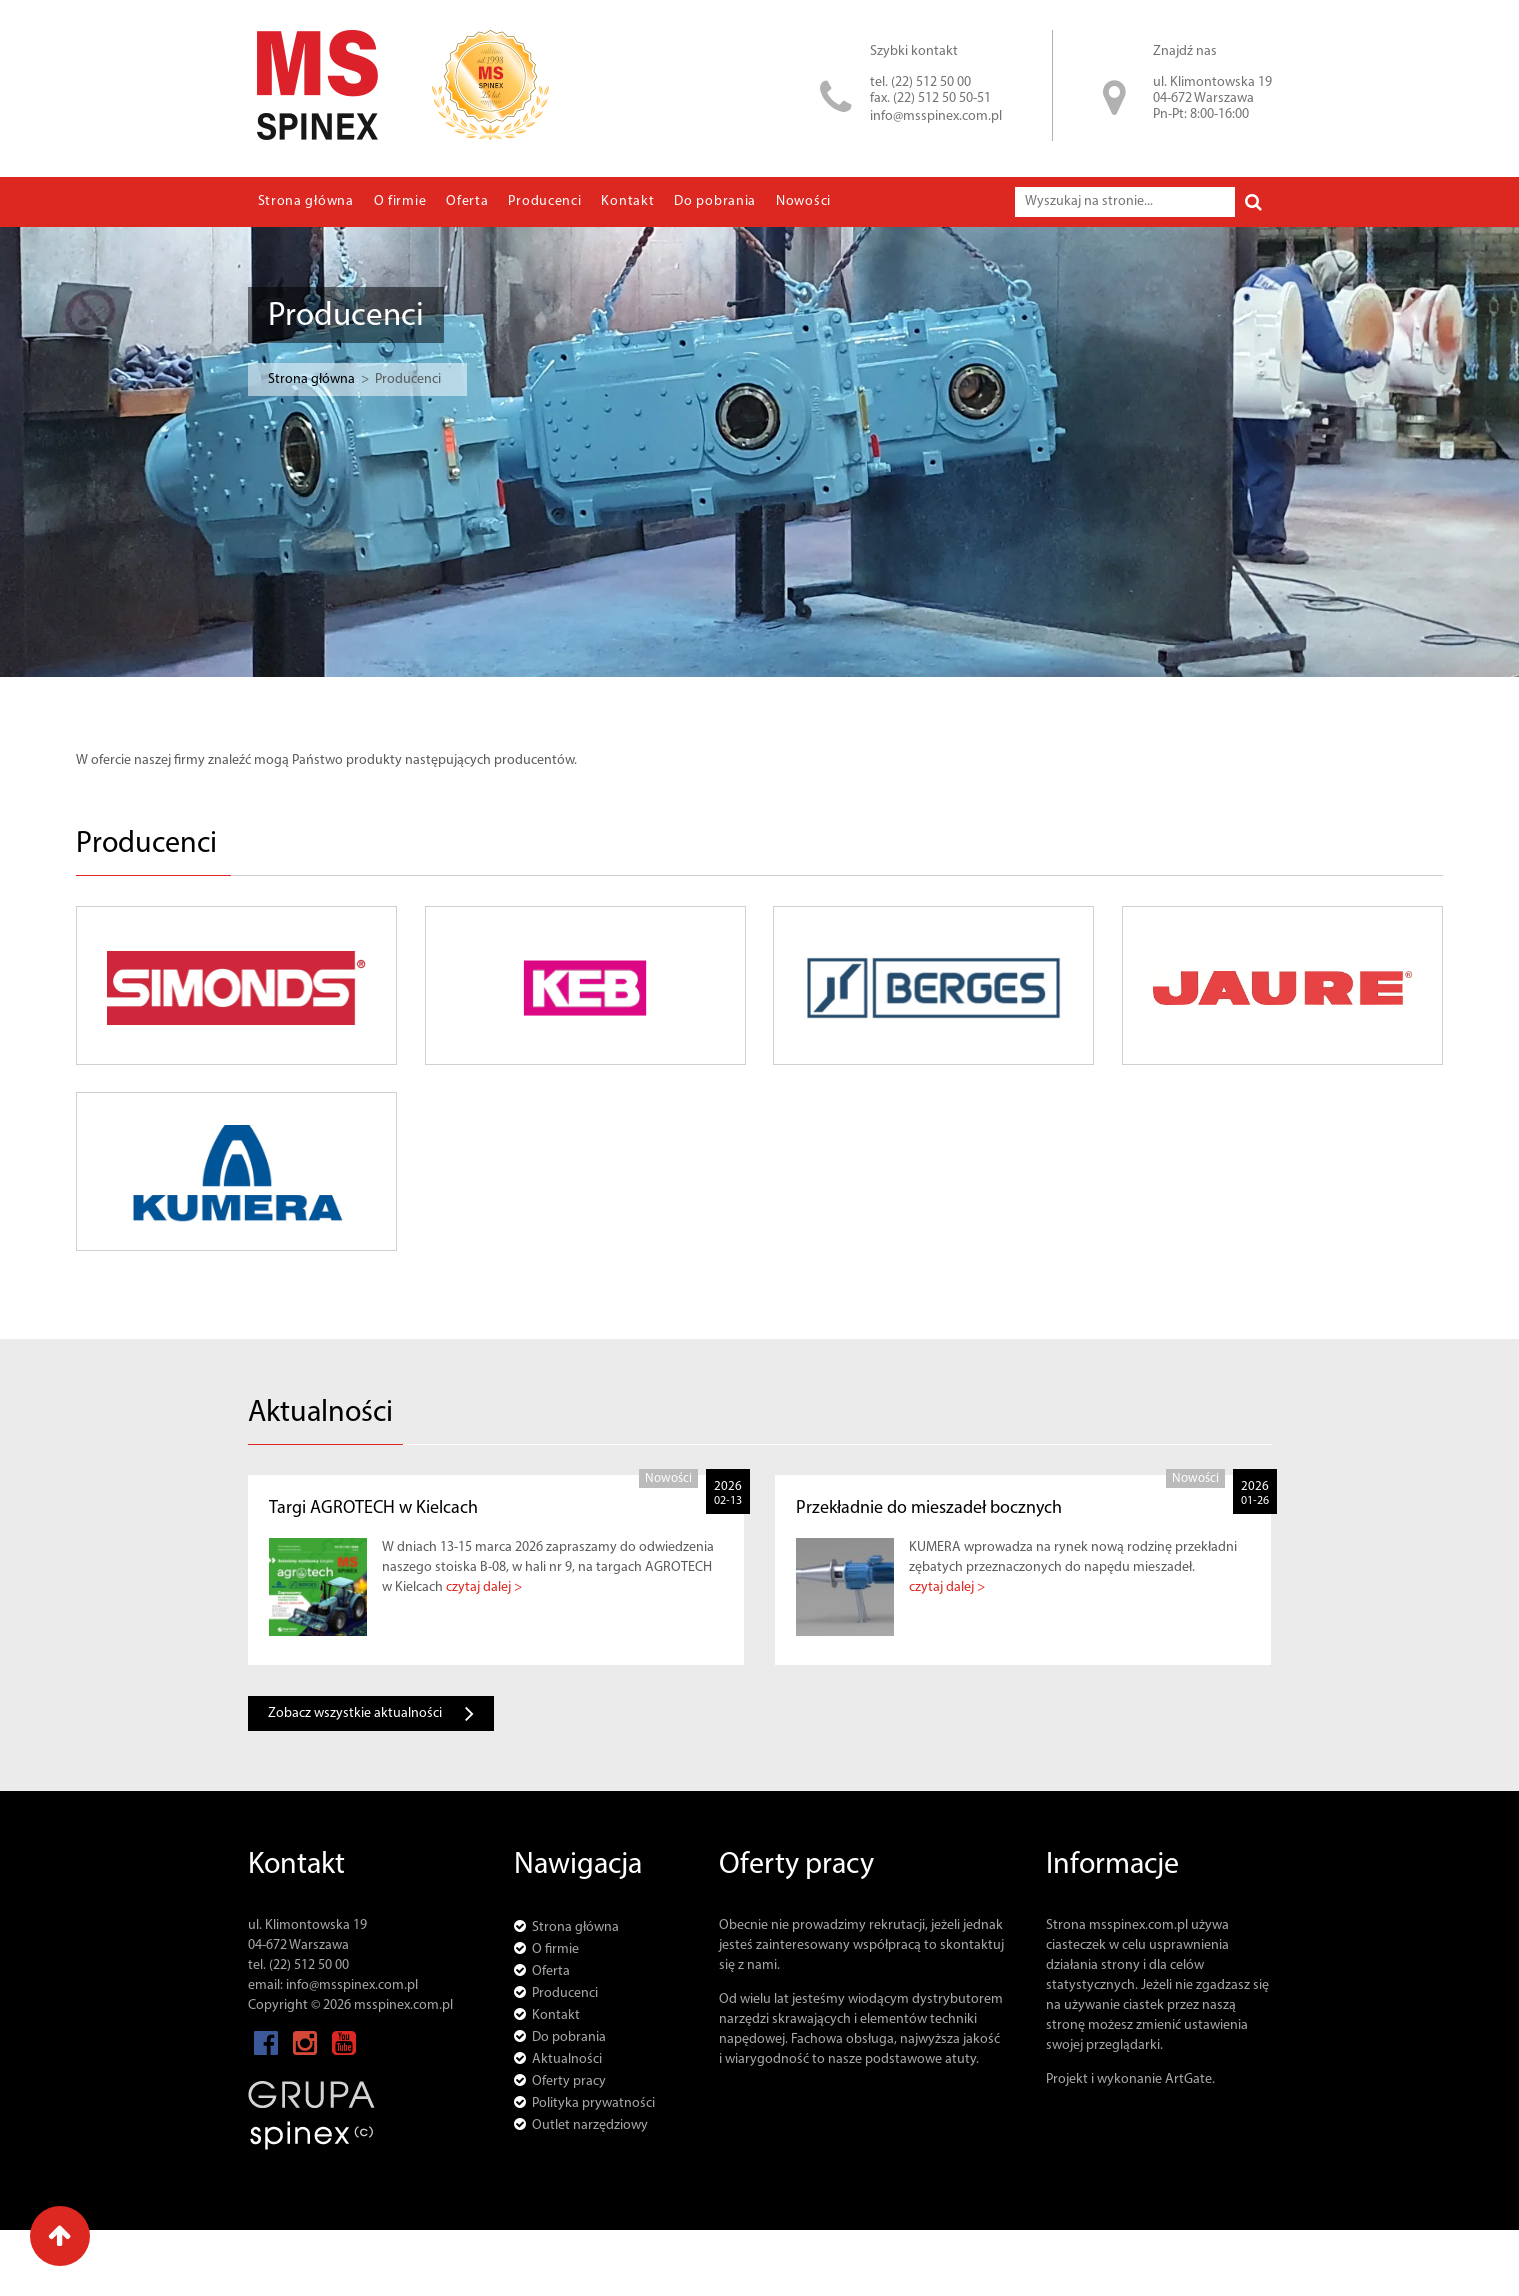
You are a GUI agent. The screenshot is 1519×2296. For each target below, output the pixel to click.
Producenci (544, 201)
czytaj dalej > (484, 1587)
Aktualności (567, 2059)
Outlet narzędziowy (590, 2125)
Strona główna (306, 201)
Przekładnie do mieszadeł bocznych (929, 1508)
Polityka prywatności (593, 2103)
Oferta (467, 201)
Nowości (803, 201)
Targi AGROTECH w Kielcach (373, 1508)
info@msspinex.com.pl (936, 116)
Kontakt (627, 201)
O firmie (400, 201)
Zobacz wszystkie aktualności (371, 1713)
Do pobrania (715, 201)
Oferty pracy (569, 2081)
